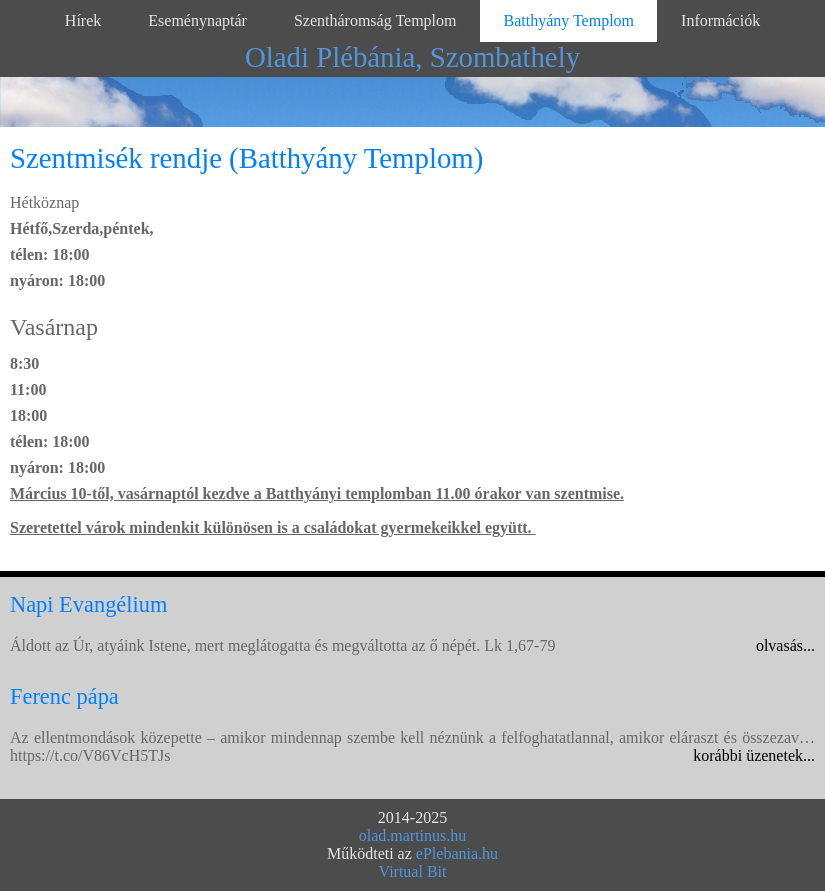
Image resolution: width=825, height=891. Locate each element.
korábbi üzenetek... (754, 755)
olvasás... (785, 645)
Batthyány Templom (568, 20)
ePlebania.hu (457, 853)
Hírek (83, 20)
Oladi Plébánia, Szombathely (412, 57)
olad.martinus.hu (413, 835)
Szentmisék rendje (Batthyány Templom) (246, 158)
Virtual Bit (413, 871)
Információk (720, 20)
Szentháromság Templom (375, 20)
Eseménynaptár (197, 20)
